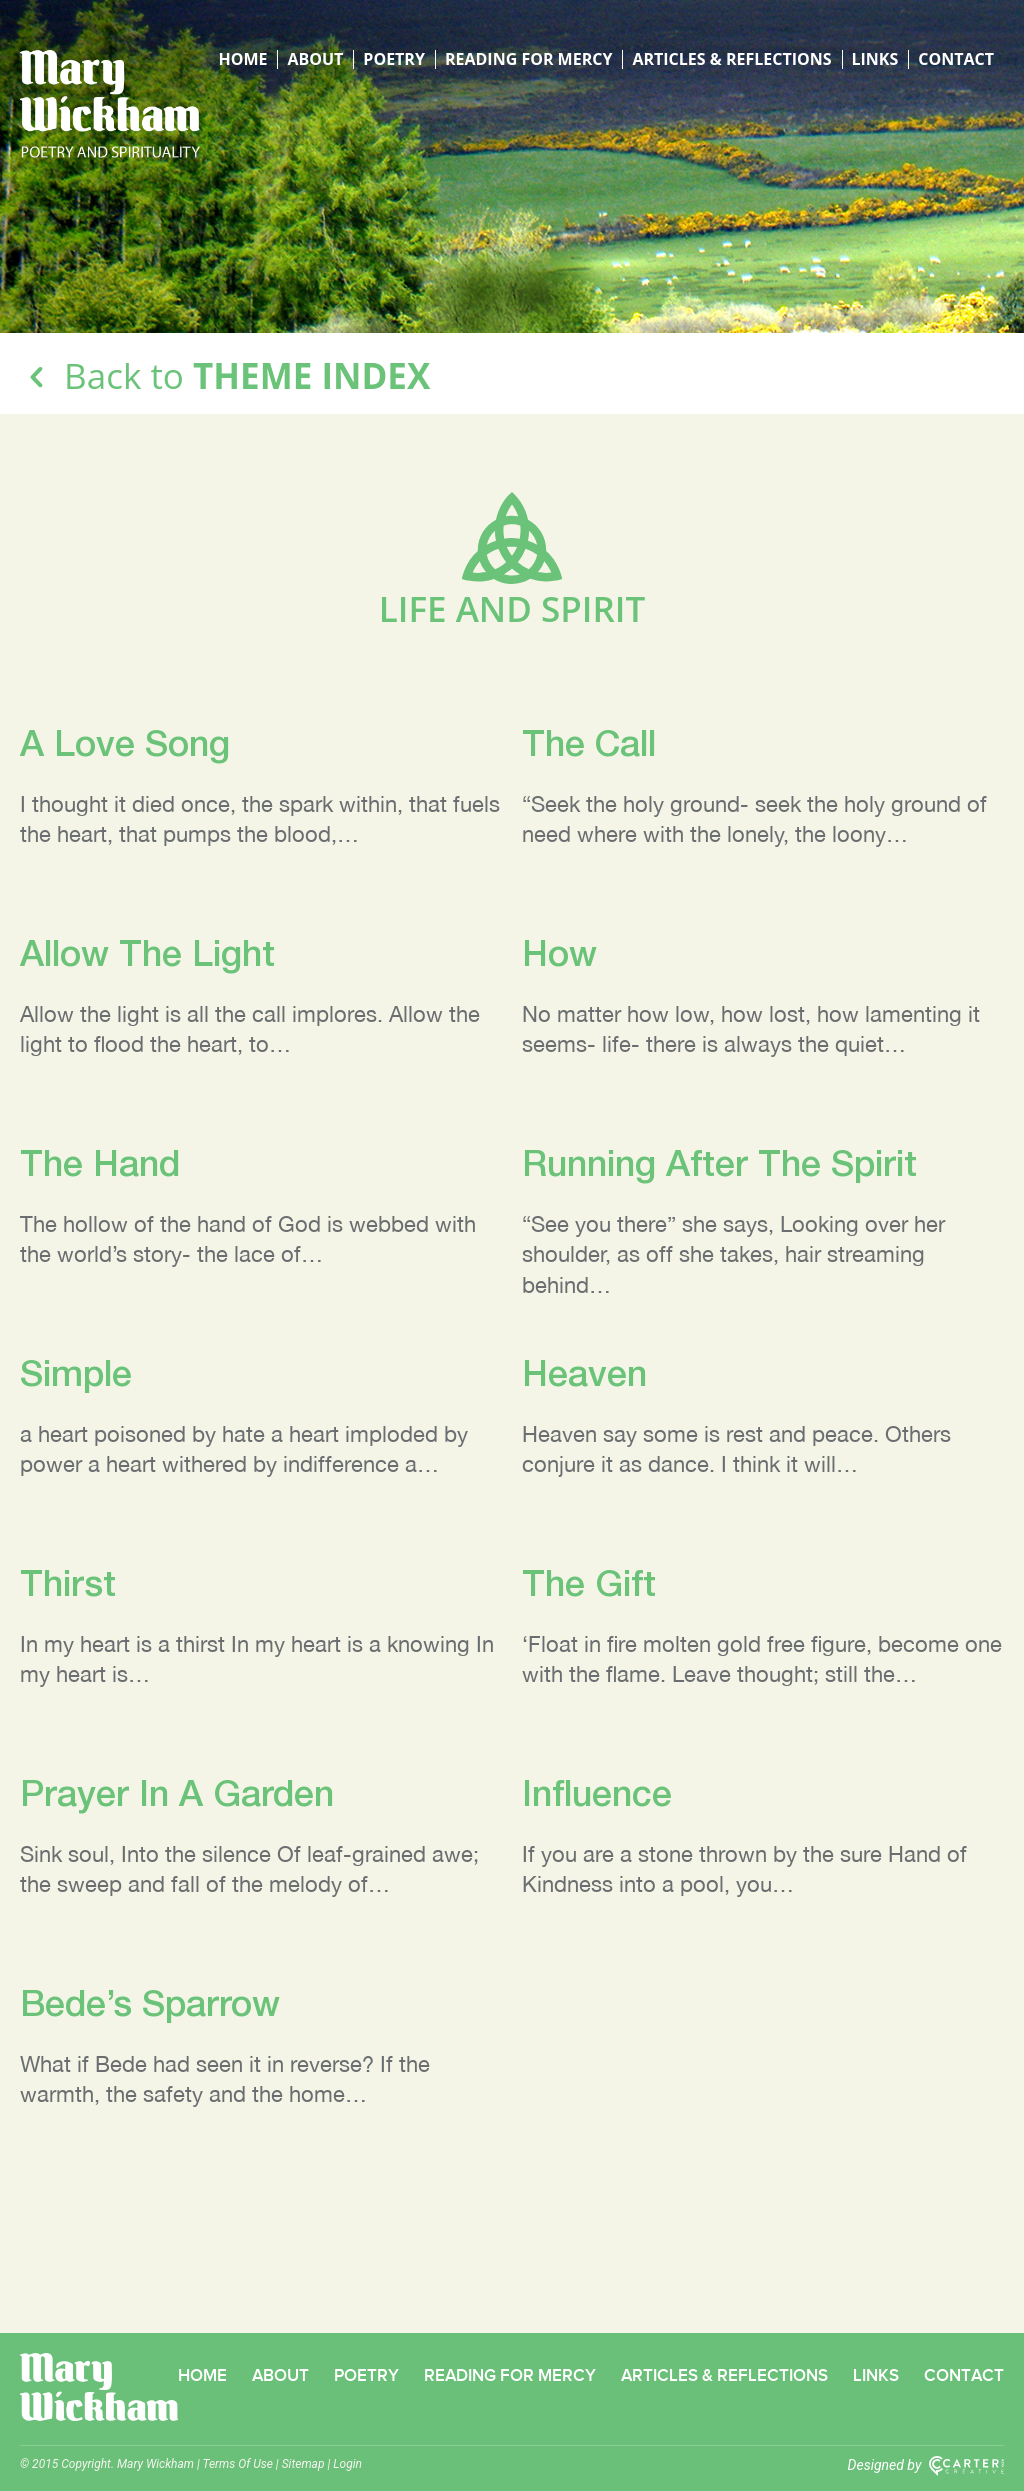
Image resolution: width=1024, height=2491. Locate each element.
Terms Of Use (238, 2464)
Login (347, 2464)
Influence (597, 1792)
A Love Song (125, 742)
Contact (956, 59)
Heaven (584, 1372)
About (315, 59)
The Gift (589, 1582)
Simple (76, 1372)
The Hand (100, 1162)
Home (242, 59)
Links (875, 59)
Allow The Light (147, 952)
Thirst (68, 1582)
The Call (589, 742)
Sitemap (303, 2464)
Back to (225, 375)
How (559, 952)
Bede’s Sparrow (150, 2002)
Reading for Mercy (528, 59)
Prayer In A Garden (177, 1792)
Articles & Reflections (731, 59)
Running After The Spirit (719, 1162)
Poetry (394, 59)
